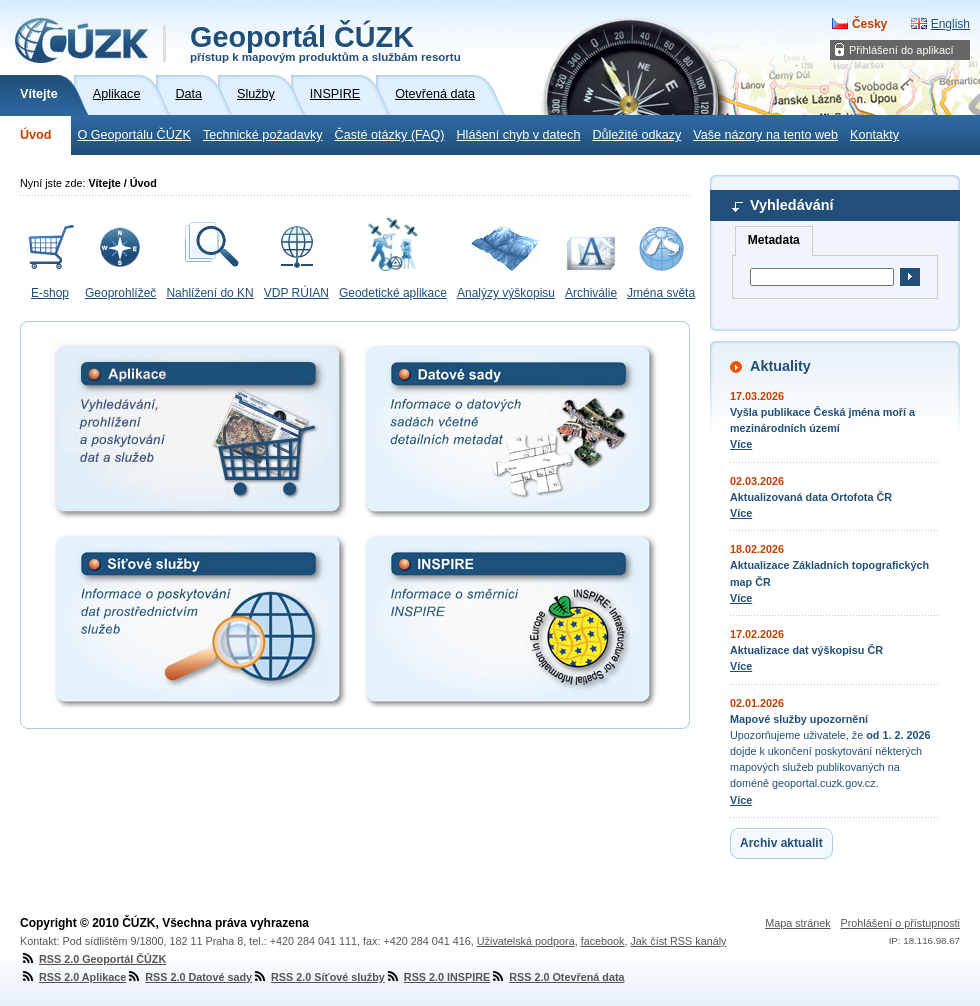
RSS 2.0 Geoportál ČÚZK (93, 959)
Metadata (774, 240)
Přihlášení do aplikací (901, 50)
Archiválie (591, 293)
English (950, 24)
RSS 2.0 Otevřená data (557, 977)
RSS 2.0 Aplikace (73, 977)
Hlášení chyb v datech (518, 135)
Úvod (35, 135)
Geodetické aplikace (393, 293)
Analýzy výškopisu (506, 293)
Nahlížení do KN (209, 293)
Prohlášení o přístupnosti (900, 923)
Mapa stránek (797, 923)
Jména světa (661, 293)
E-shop (50, 293)
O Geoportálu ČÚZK (133, 135)
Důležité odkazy (636, 135)
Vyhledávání (791, 205)
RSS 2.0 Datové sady (189, 977)
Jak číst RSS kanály (678, 941)
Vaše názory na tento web (765, 135)
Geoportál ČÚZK (325, 42)
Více (741, 444)
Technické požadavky (263, 135)
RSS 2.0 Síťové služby (318, 977)
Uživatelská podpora (526, 941)
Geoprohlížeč (120, 293)
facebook (603, 941)
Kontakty (874, 135)
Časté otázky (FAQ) (390, 135)
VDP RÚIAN (296, 293)
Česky (869, 24)
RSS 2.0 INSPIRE (437, 977)
